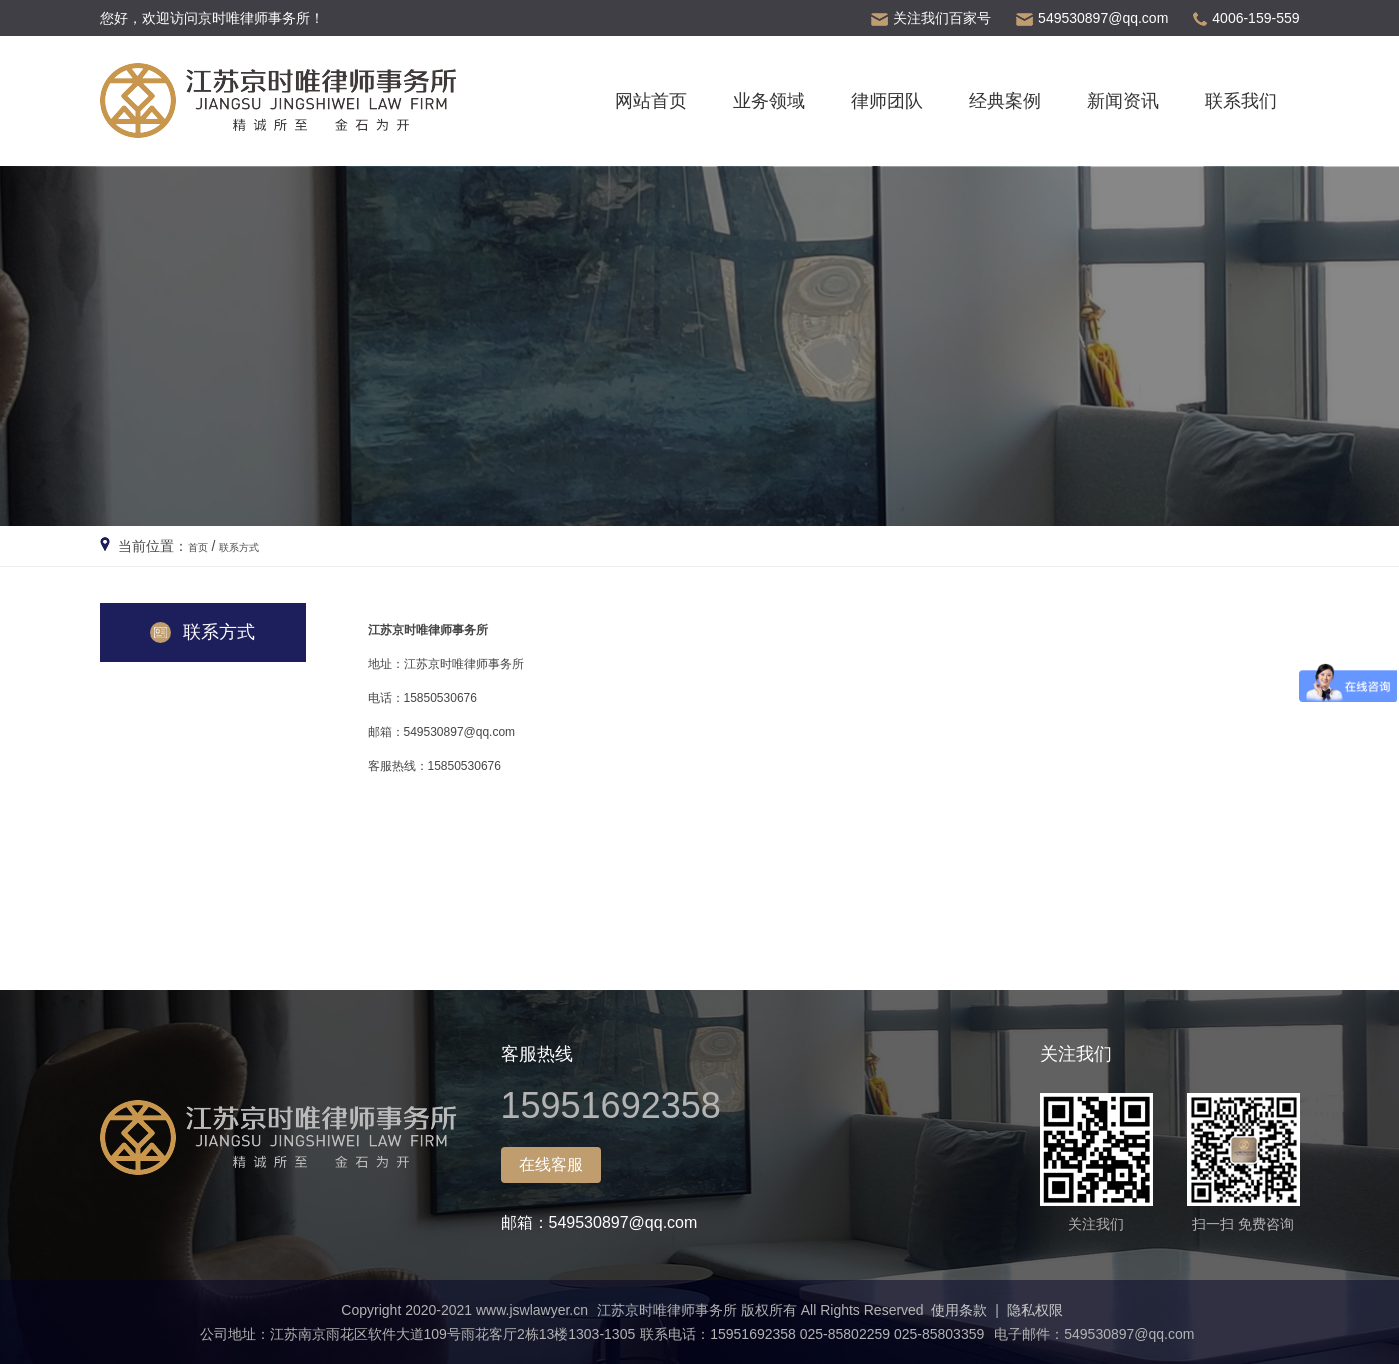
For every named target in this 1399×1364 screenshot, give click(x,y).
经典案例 (1005, 101)
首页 (202, 546)
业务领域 (769, 101)
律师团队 (887, 101)
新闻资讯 (1123, 101)
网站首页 (651, 101)
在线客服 (551, 1164)
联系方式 (255, 546)
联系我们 (1241, 101)
